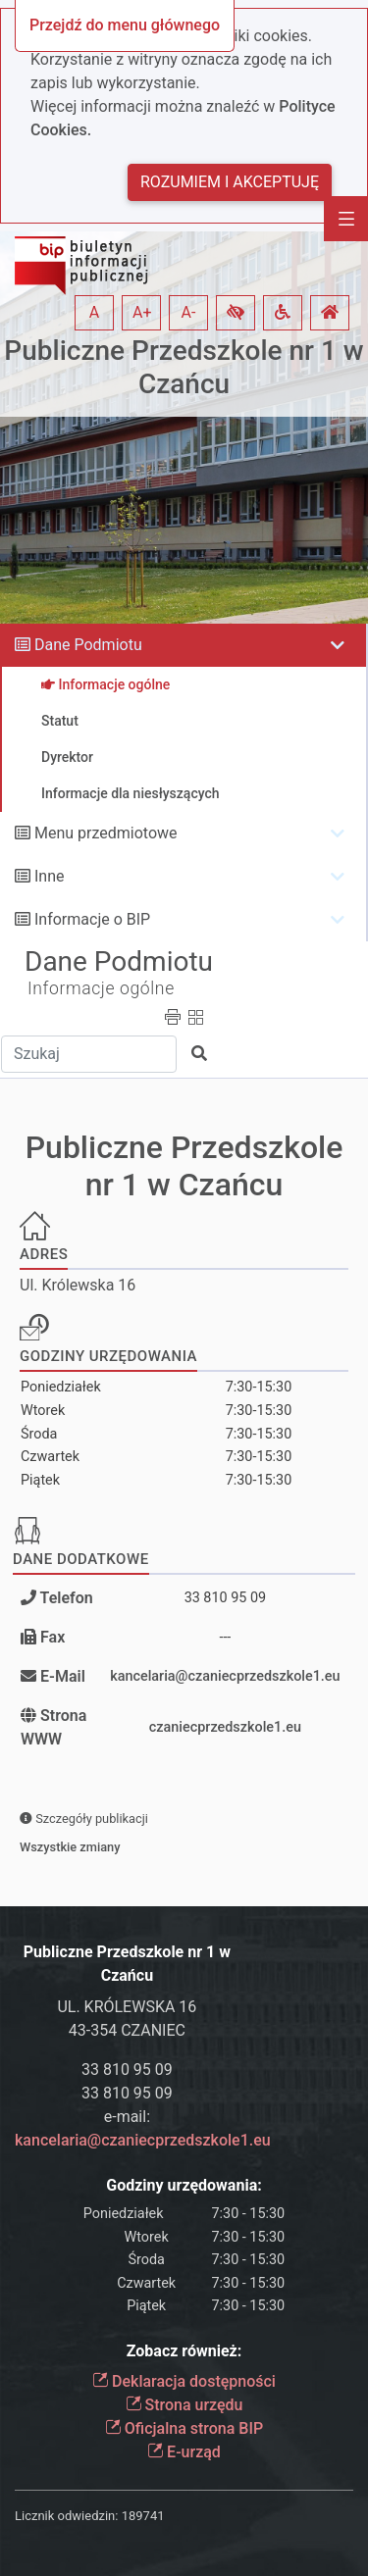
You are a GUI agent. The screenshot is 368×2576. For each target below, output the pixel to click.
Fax (52, 1637)
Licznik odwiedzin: (66, 2515)
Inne (49, 876)
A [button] (94, 312)
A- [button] (189, 312)
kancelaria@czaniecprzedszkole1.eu (225, 1676)
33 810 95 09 (225, 1598)
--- (225, 1637)
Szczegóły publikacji (84, 1818)
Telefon (64, 1598)
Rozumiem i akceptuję (229, 182)
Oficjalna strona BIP (184, 2428)
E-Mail (62, 1676)
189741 (143, 2515)
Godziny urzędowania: (183, 2185)
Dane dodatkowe (81, 1559)
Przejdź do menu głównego (124, 25)
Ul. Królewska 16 (77, 1285)
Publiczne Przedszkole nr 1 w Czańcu (183, 367)
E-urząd (184, 2452)
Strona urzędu (184, 2405)
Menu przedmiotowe (106, 833)
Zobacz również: (184, 2351)
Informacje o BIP (92, 919)
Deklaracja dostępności (184, 2381)
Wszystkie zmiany (70, 1847)
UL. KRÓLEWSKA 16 (126, 2006)
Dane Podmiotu (88, 644)
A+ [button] (142, 312)
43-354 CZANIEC (127, 2030)
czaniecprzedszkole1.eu (225, 1727)
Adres (44, 1254)
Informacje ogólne (101, 988)
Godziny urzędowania (108, 1356)
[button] (235, 312)
